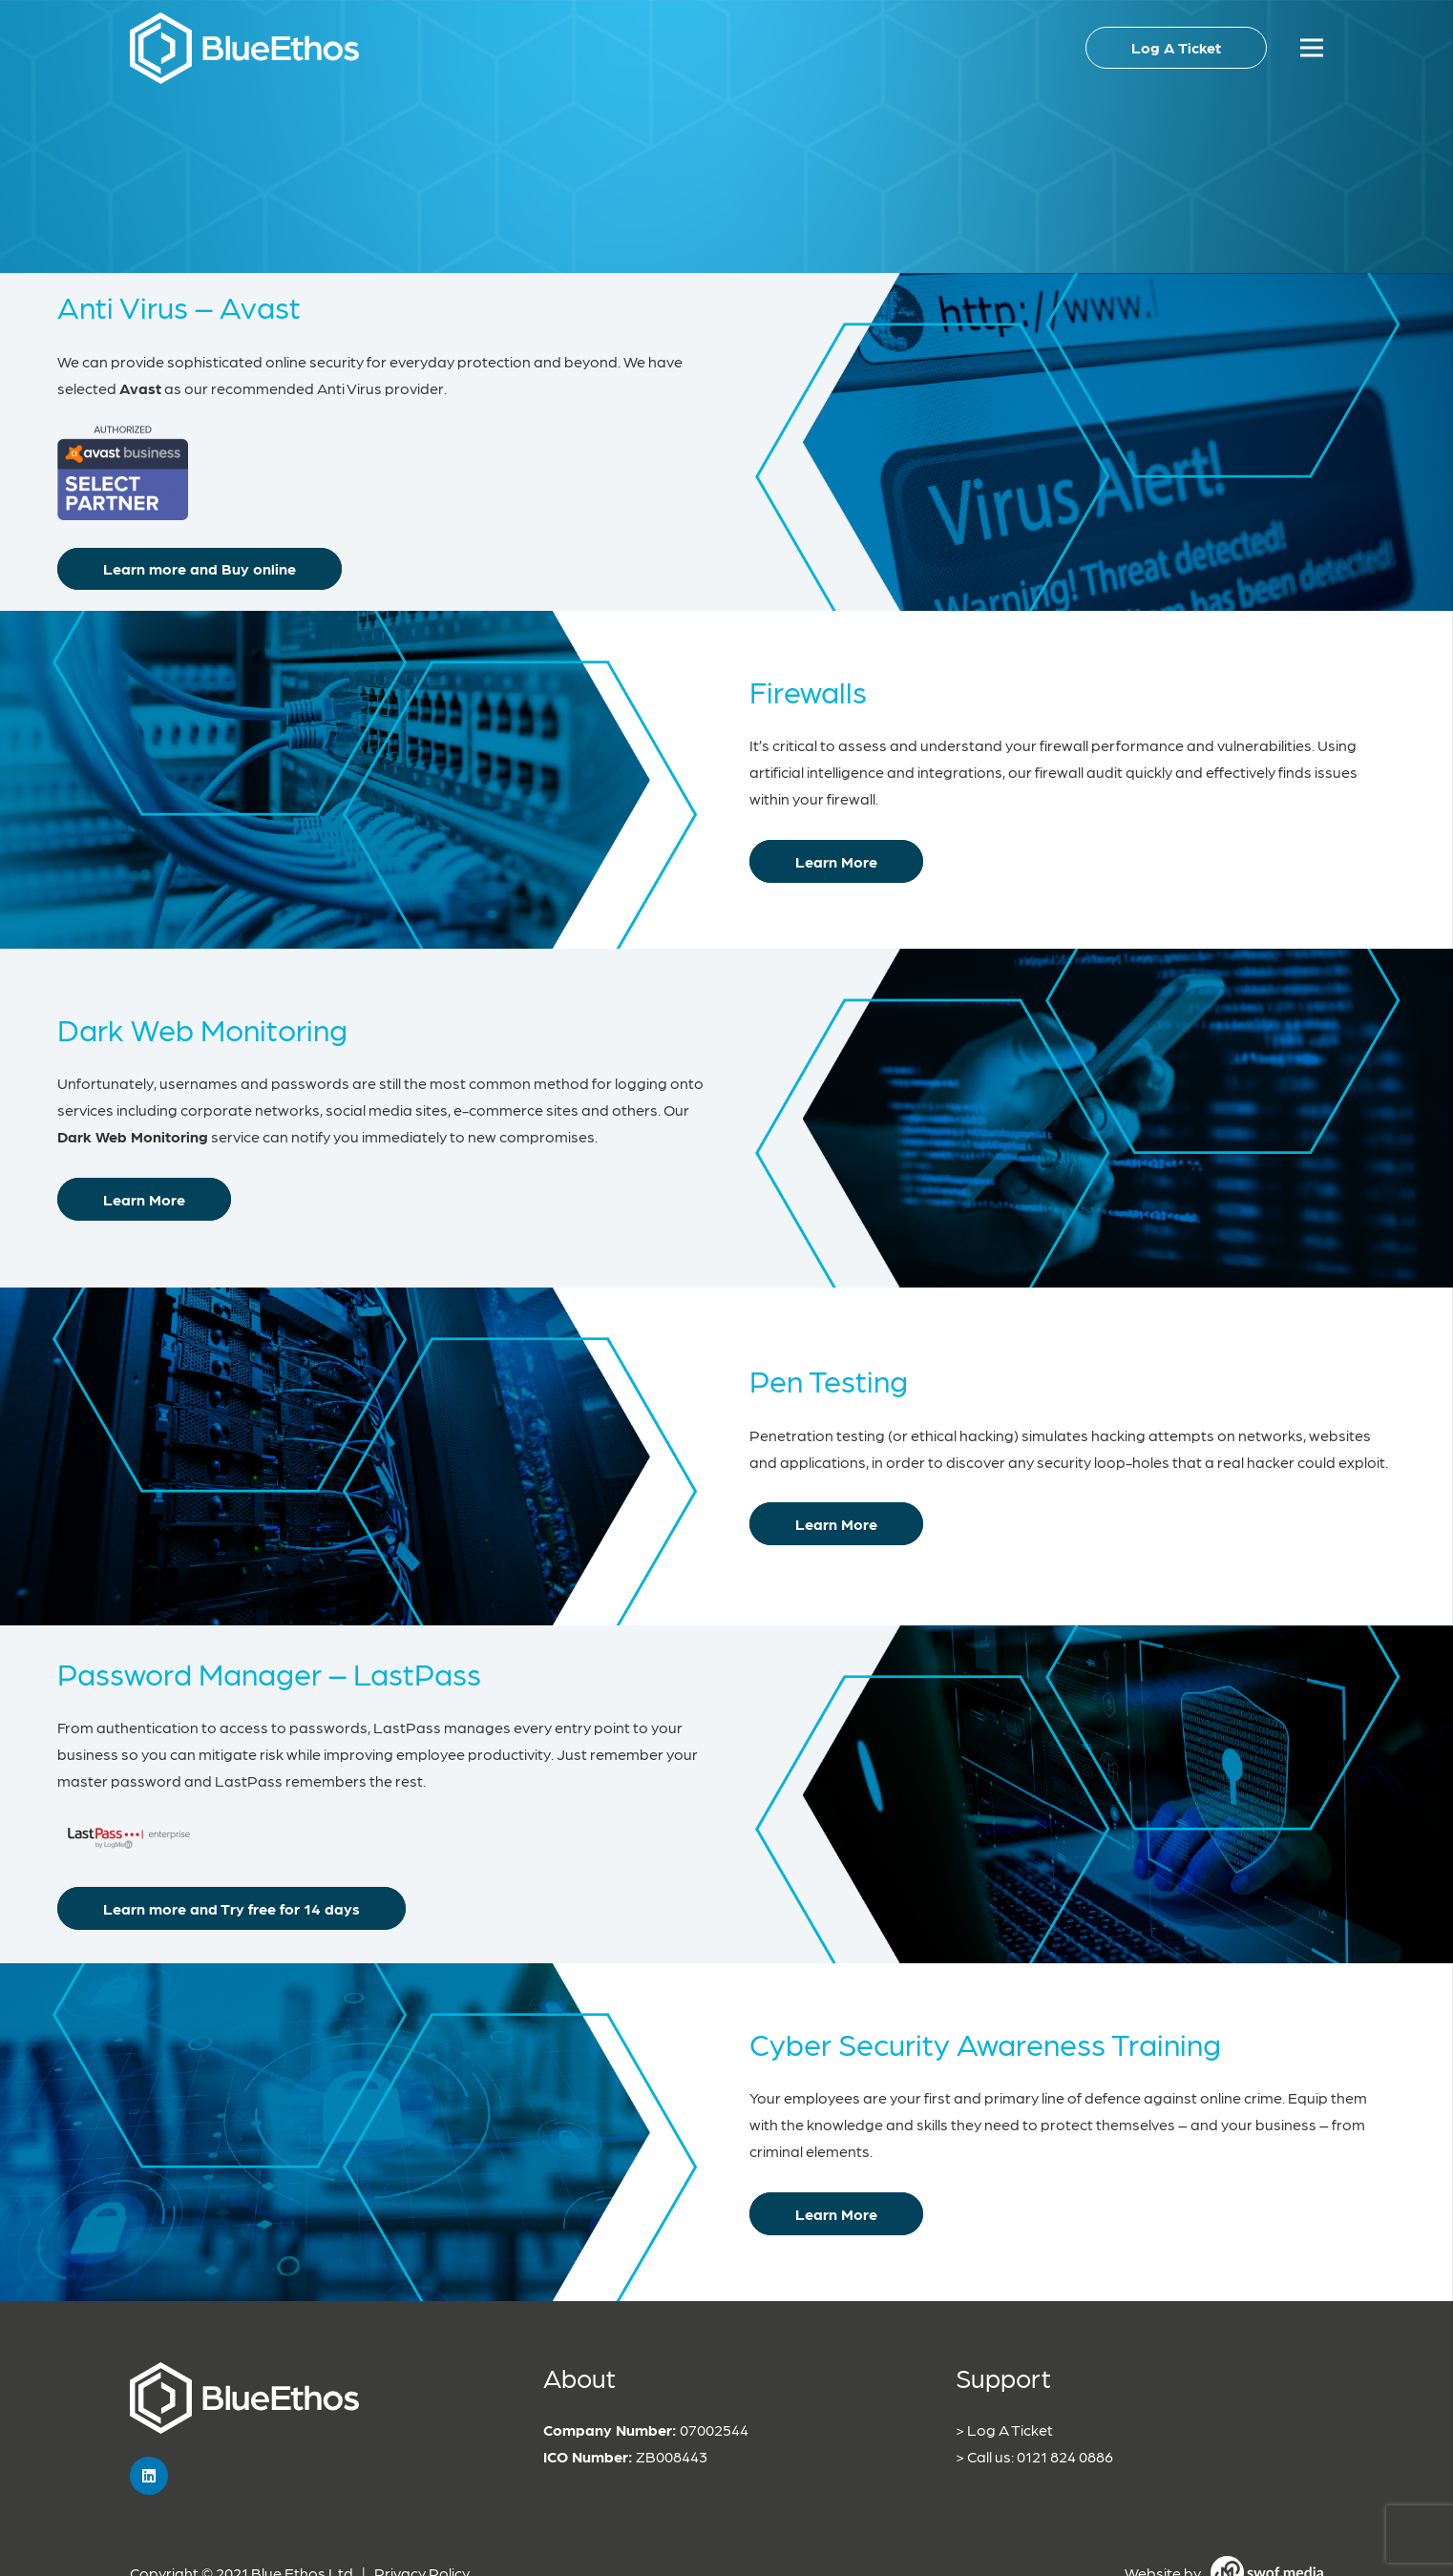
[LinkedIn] (149, 2476)
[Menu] (1312, 48)
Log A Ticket (1010, 2429)
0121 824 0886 (1065, 2456)
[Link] (244, 48)
